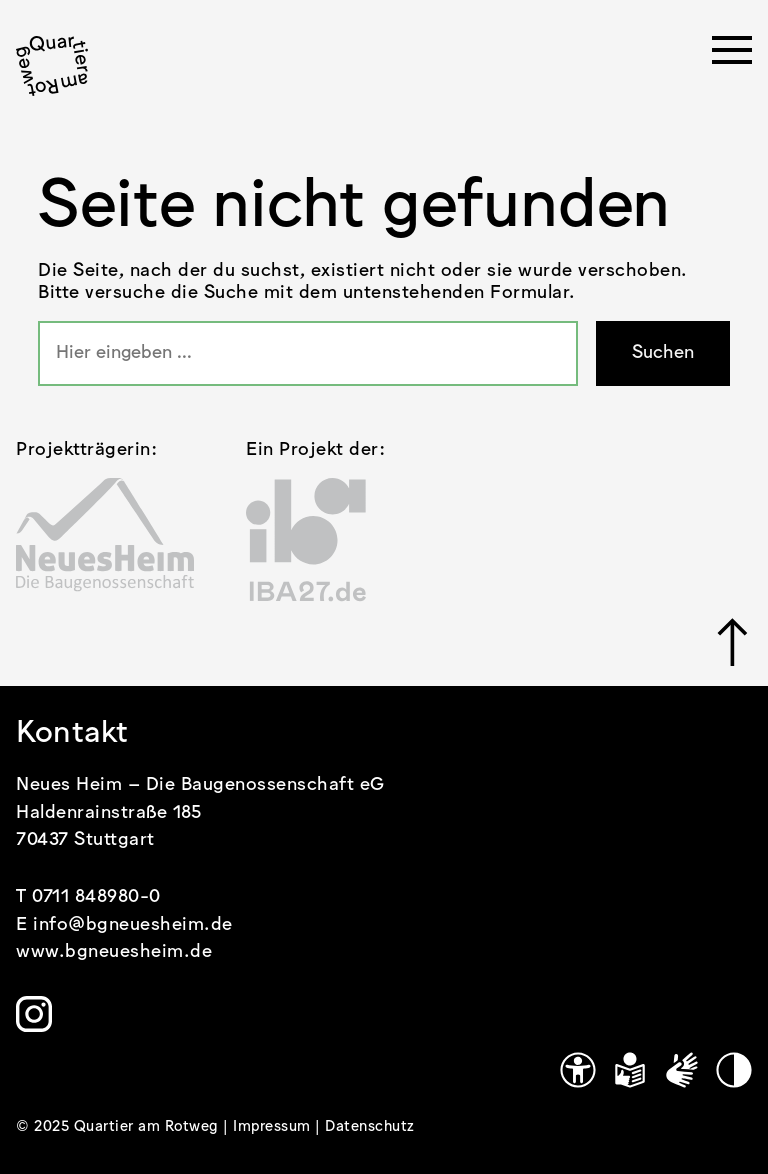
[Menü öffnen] (732, 56)
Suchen (663, 353)
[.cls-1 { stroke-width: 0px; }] (52, 66)
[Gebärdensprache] (682, 1070)
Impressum (274, 1126)
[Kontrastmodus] (734, 1070)
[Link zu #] (734, 642)
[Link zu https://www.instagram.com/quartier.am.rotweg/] (34, 1014)
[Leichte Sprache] (630, 1070)
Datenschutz (370, 1126)
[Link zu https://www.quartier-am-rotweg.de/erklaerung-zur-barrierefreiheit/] (578, 1070)
